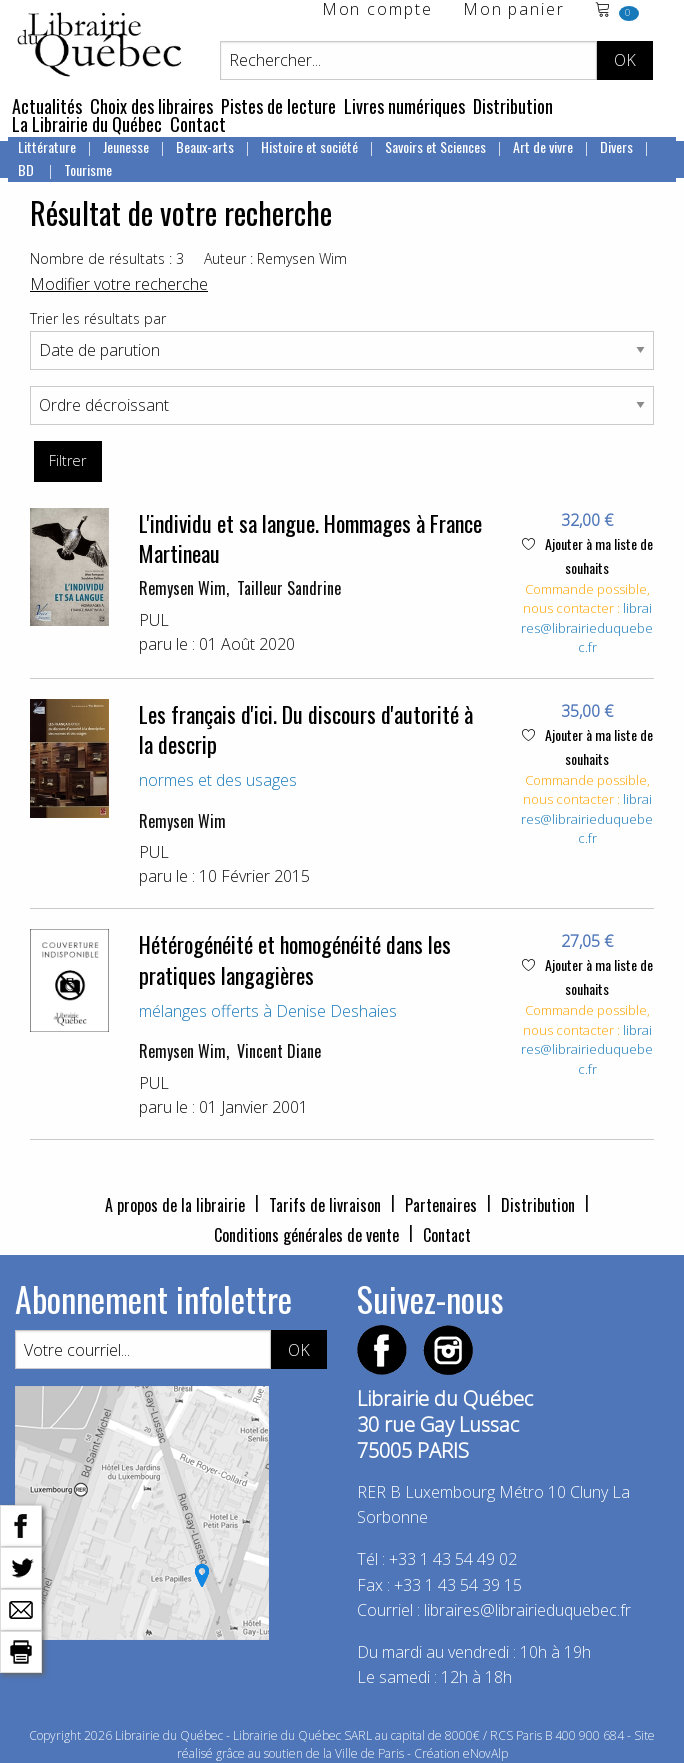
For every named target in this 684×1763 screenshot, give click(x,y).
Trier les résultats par (98, 318)
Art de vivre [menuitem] (543, 146)
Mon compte (377, 10)
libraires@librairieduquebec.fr (587, 627)
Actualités (47, 106)
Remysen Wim (182, 588)
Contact (198, 124)
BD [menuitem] (27, 169)
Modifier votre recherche (119, 284)
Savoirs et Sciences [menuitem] (435, 146)
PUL (154, 620)
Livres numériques (404, 106)
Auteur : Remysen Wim (275, 258)
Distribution (513, 106)
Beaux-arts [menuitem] (205, 146)
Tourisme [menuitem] (88, 169)
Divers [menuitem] (616, 146)
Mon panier (514, 10)
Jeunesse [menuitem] (126, 146)
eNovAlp (485, 1753)
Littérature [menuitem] (47, 146)
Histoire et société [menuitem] (309, 146)
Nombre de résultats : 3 (107, 258)
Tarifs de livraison (325, 1205)
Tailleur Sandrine (289, 588)
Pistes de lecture (278, 106)
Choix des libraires (151, 106)
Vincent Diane (279, 1051)
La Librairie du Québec (87, 124)
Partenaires (441, 1205)
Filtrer (67, 460)
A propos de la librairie (175, 1205)
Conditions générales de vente (306, 1235)
